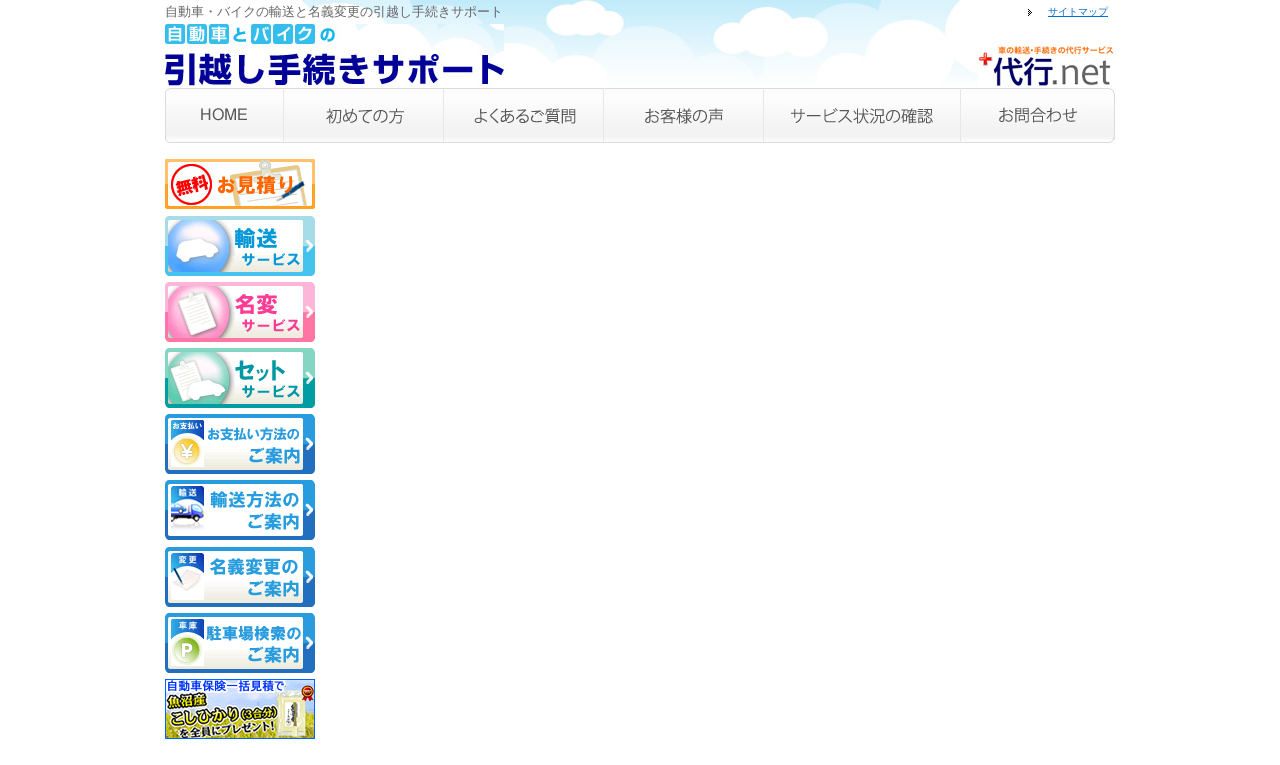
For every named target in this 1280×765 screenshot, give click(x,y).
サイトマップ (1078, 11)
